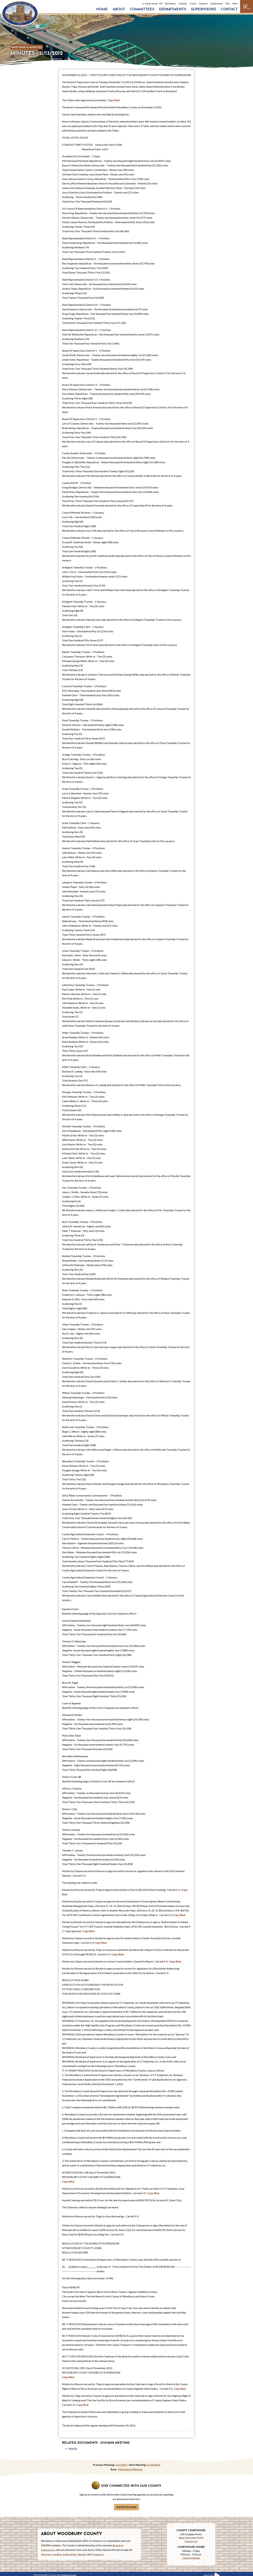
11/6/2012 (121, 2464)
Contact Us (191, 2541)
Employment (217, 3)
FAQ (227, 3)
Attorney (46, 2554)
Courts (193, 3)
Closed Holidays (191, 2557)
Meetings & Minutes (26, 47)
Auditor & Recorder (65, 2554)
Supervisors (203, 9)
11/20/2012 (153, 2464)
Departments (172, 9)
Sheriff (82, 2554)
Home (102, 9)
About (119, 9)
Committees (142, 9)
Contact (229, 9)
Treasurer (97, 2554)
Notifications (126, 2507)
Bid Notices (170, 3)
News (235, 3)
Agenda (72, 2448)
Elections (203, 3)
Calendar (182, 3)
